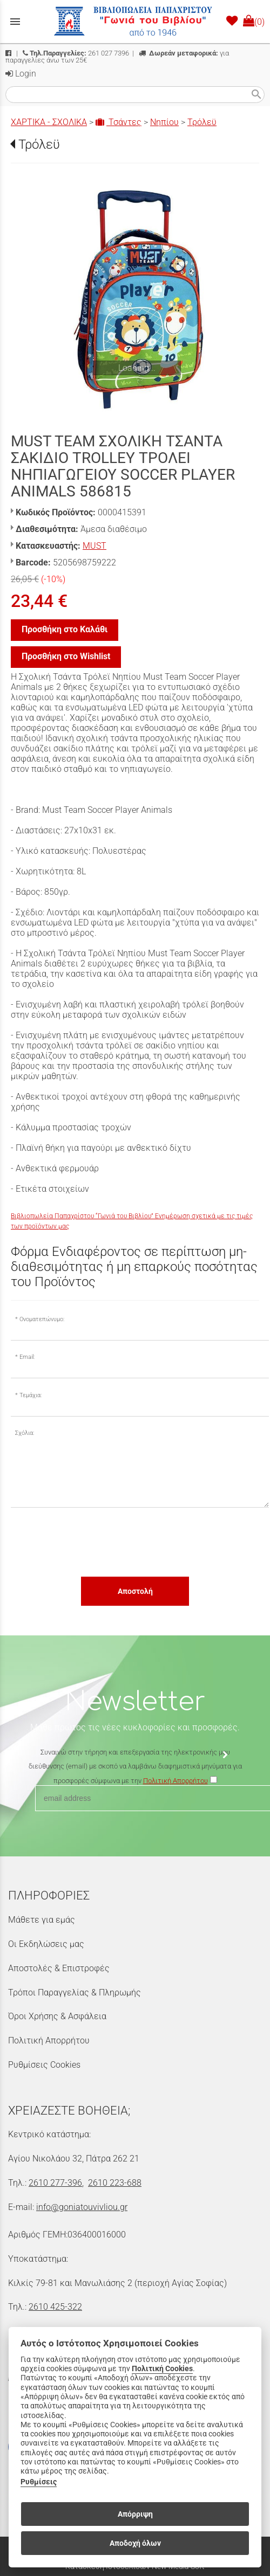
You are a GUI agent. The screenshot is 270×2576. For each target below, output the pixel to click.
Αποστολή (135, 1591)
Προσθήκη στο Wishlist (66, 656)
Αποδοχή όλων (135, 2543)
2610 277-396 (55, 2183)
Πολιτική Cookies (162, 2368)
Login (20, 73)
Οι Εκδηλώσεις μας (46, 1944)
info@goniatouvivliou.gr (81, 2207)
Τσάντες (118, 122)
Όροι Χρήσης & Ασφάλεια (57, 2016)
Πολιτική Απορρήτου (49, 2040)
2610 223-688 (114, 2183)
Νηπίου (164, 122)
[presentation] (93, 1542)
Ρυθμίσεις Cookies (44, 2065)
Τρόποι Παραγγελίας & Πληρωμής (74, 1992)
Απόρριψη (135, 2514)
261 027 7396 (76, 53)
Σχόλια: (24, 1433)
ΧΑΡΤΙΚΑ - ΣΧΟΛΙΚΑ (49, 122)
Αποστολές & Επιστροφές (59, 1968)
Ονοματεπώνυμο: (41, 1319)
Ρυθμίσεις (39, 2482)
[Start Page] (135, 21)
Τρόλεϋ (202, 122)
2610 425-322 (55, 2307)
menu (15, 21)
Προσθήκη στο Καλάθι (64, 629)
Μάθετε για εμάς (41, 1920)
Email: (27, 1356)
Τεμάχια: (30, 1395)
